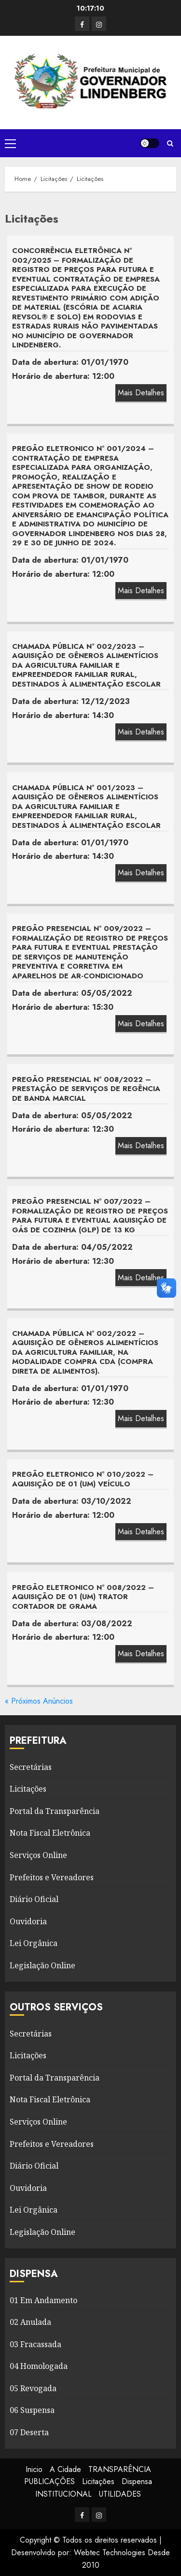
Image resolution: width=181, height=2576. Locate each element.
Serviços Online (38, 1855)
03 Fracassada (35, 2344)
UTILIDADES (120, 2494)
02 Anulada (30, 2322)
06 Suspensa (32, 2410)
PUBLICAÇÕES (49, 2481)
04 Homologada (39, 2366)
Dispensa (137, 2481)
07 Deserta (29, 2432)
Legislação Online (42, 1965)
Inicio (34, 2469)
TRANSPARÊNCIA (119, 2469)
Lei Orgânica (33, 1943)
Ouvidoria (28, 1921)
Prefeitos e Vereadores (52, 1877)
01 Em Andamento (43, 2300)
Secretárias (31, 1767)
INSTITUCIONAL (63, 2494)
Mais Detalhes (141, 392)
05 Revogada (33, 2388)
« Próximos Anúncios (39, 1701)
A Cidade (65, 2469)
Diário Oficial (34, 1899)
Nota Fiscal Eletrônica (50, 1832)
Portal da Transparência (54, 1811)
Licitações (28, 1788)
